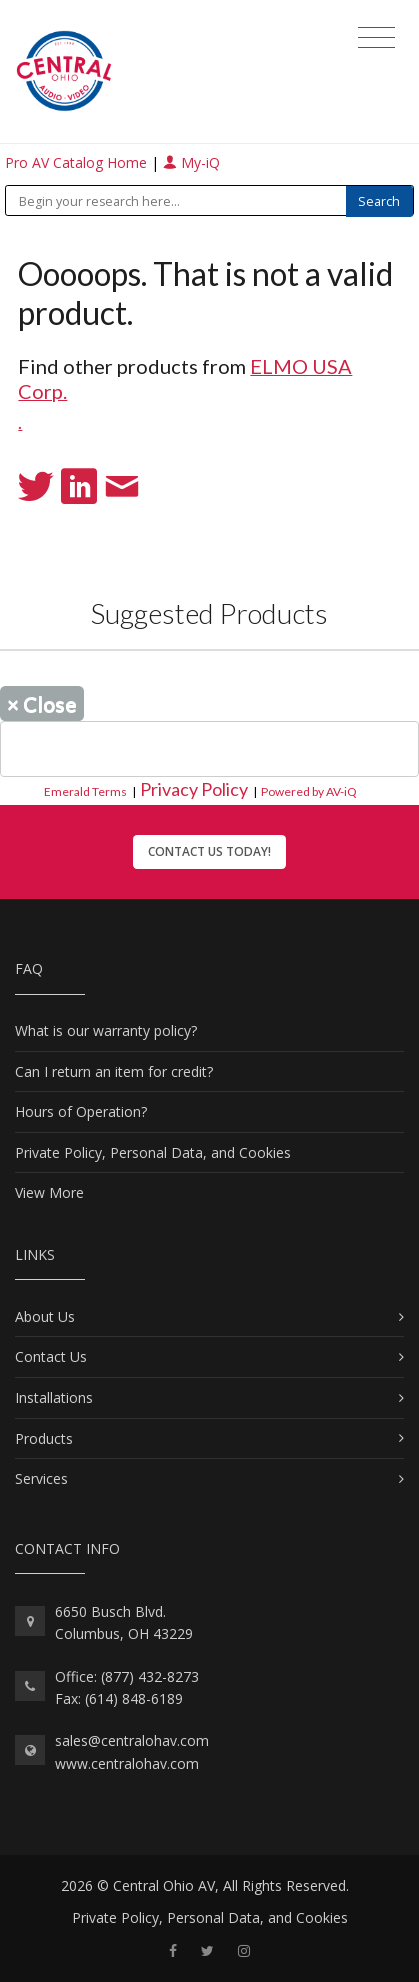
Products (44, 1438)
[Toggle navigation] (376, 38)
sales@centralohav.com (132, 1740)
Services (41, 1478)
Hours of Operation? (81, 1111)
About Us (45, 1316)
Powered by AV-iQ (309, 791)
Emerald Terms (85, 791)
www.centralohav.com (127, 1763)
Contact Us (51, 1356)
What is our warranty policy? (106, 1030)
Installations (54, 1397)
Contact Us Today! (209, 851)
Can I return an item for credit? (114, 1071)
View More (49, 1192)
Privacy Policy (194, 789)
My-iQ (191, 162)
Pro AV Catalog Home (78, 162)
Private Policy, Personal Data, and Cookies (153, 1152)
